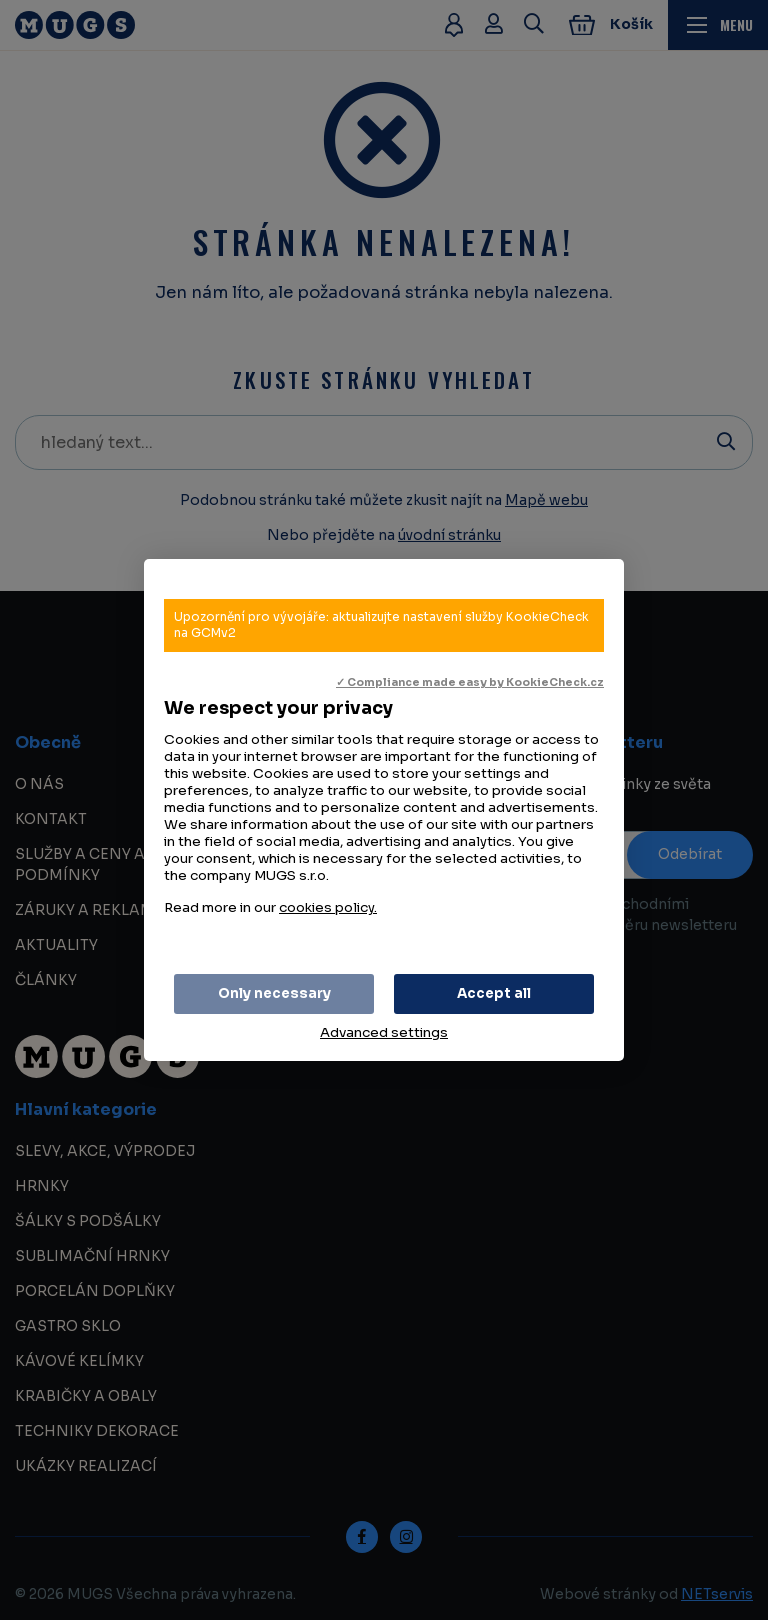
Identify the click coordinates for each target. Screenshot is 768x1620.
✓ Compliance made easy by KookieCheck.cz (470, 682)
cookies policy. (328, 907)
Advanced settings (384, 1032)
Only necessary (274, 993)
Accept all (494, 993)
